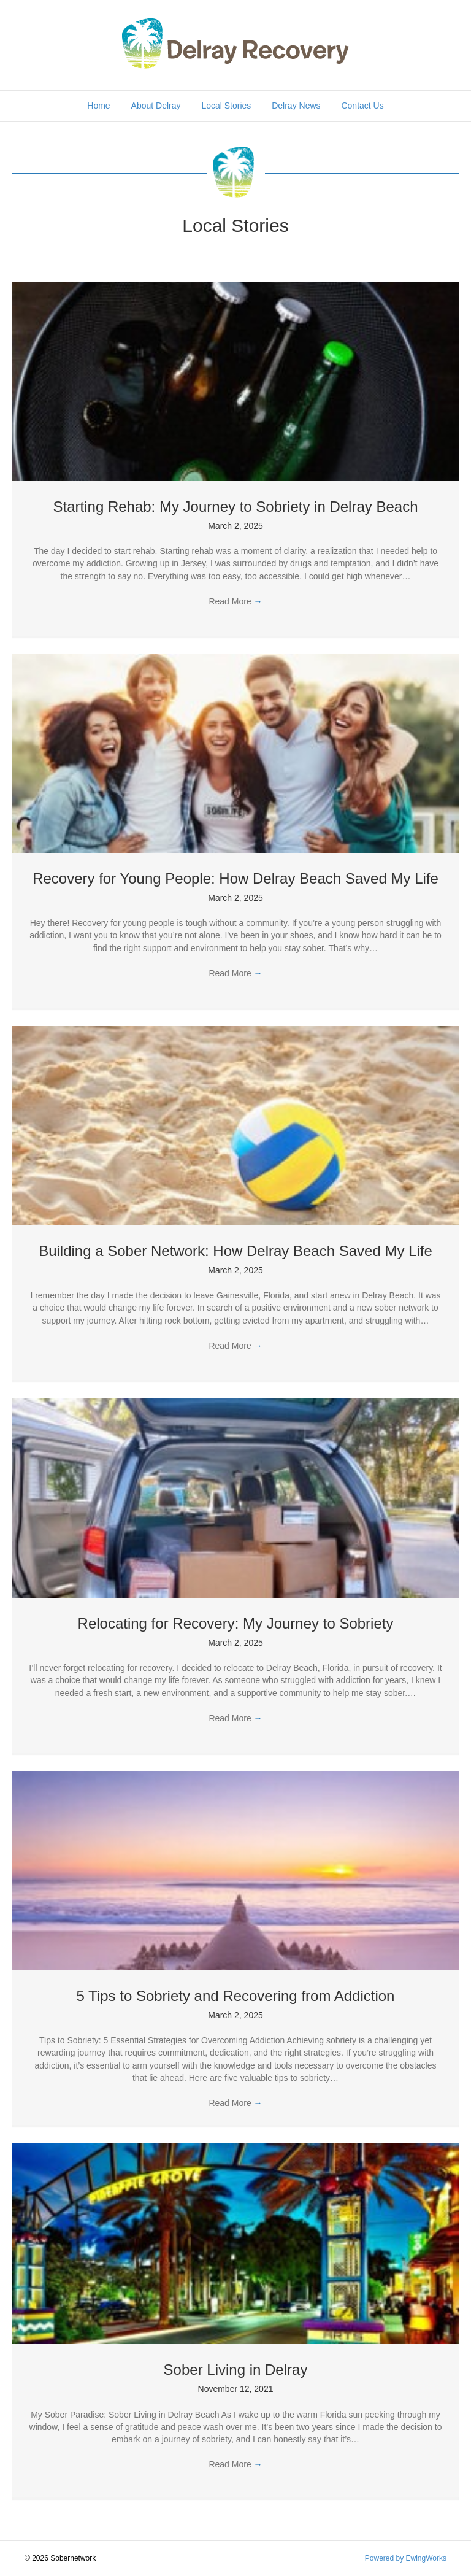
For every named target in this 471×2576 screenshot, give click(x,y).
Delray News (296, 105)
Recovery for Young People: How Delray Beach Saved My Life (235, 878)
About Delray (156, 105)
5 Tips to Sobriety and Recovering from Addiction (236, 1996)
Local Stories (226, 105)
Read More (235, 601)
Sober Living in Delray (236, 2369)
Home (98, 105)
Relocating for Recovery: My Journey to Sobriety (236, 1623)
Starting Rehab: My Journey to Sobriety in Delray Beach (235, 506)
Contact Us (362, 105)
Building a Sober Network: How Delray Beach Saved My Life (235, 1251)
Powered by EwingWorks (405, 2558)
